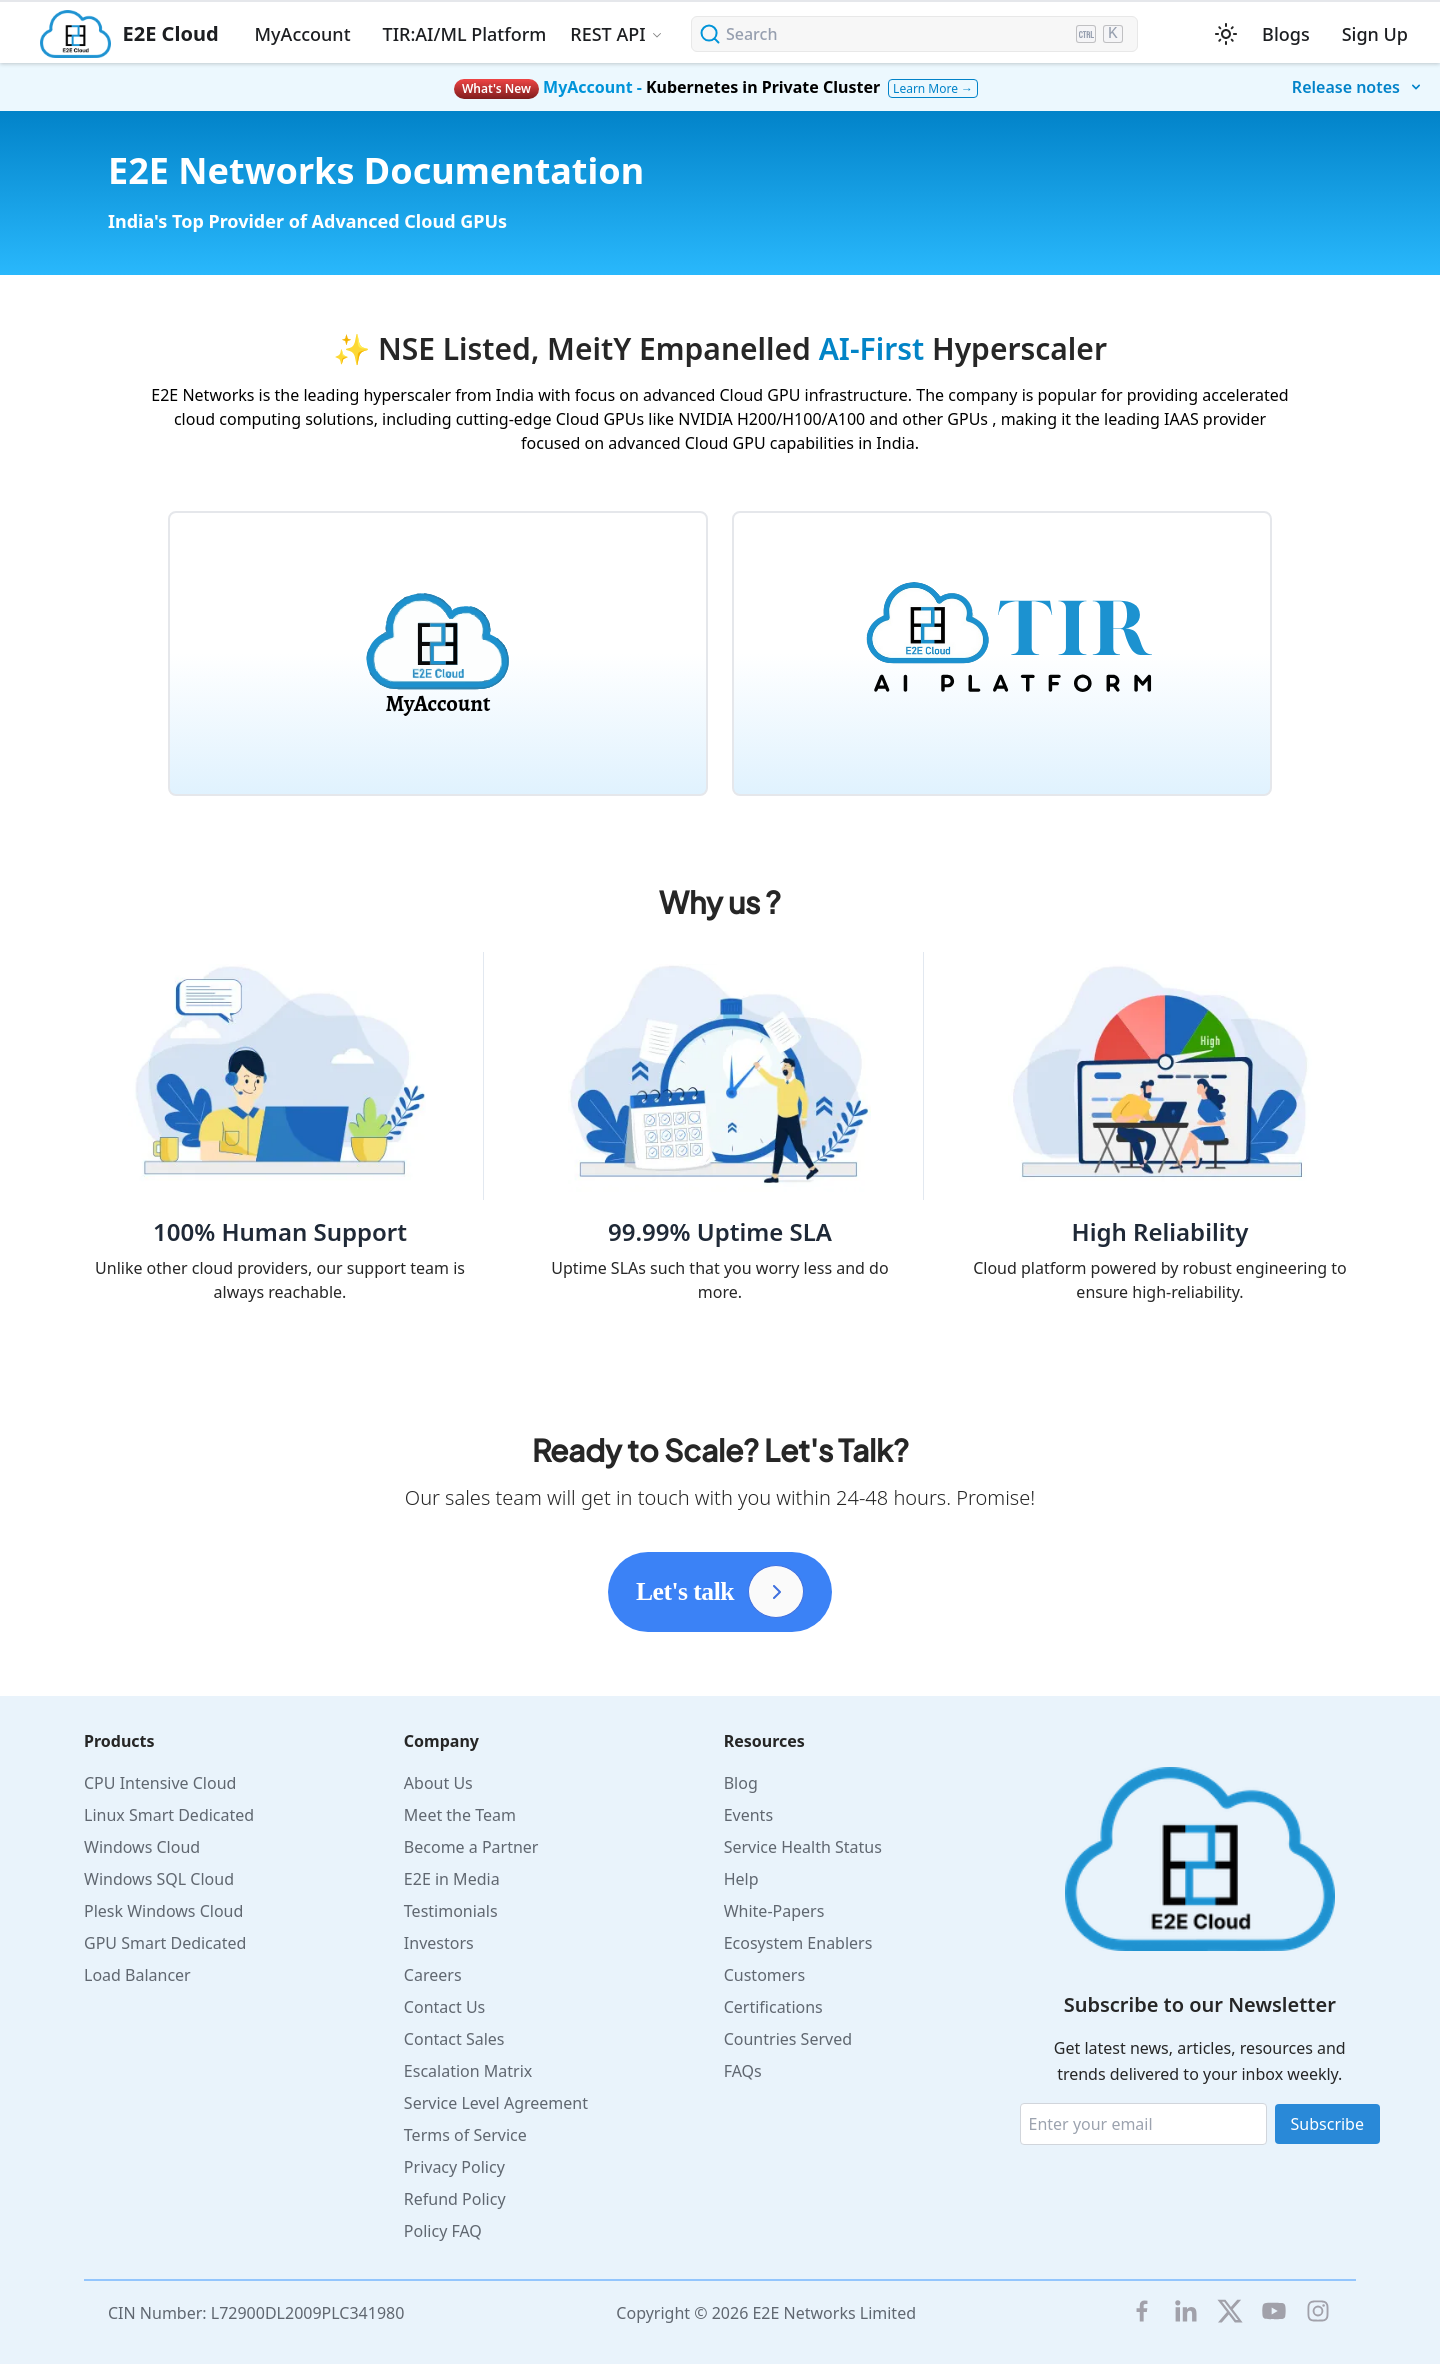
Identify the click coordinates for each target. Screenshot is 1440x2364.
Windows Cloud (142, 1847)
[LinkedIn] (1186, 2311)
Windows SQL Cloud (159, 1879)
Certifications (773, 2007)
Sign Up (1375, 34)
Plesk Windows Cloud (163, 1911)
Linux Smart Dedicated (169, 1815)
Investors (439, 1943)
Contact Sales (454, 2039)
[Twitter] (1230, 2311)
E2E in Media (452, 1879)
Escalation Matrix (468, 2071)
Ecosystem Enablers (798, 1943)
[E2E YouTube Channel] (1274, 2311)
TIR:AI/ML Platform (465, 34)
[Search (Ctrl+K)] (914, 34)
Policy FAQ (443, 2231)
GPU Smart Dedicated (165, 1943)
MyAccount (303, 34)
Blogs (1286, 34)
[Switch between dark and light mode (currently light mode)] (1226, 34)
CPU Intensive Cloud (160, 1783)
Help (741, 1879)
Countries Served (788, 2039)
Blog (741, 1783)
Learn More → (933, 88)
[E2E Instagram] (1318, 2311)
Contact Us (444, 2007)
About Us (438, 1783)
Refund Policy (455, 2199)
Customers (764, 1975)
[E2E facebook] (1142, 2311)
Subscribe (1327, 2124)
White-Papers (774, 1911)
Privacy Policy (454, 2167)
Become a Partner (471, 1847)
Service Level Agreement (496, 2103)
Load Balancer (137, 1975)
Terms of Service (465, 2135)
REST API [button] (607, 34)
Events (748, 1815)
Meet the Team (460, 1815)
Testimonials (451, 1911)
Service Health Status (803, 1847)
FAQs (743, 2071)
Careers (433, 1975)
